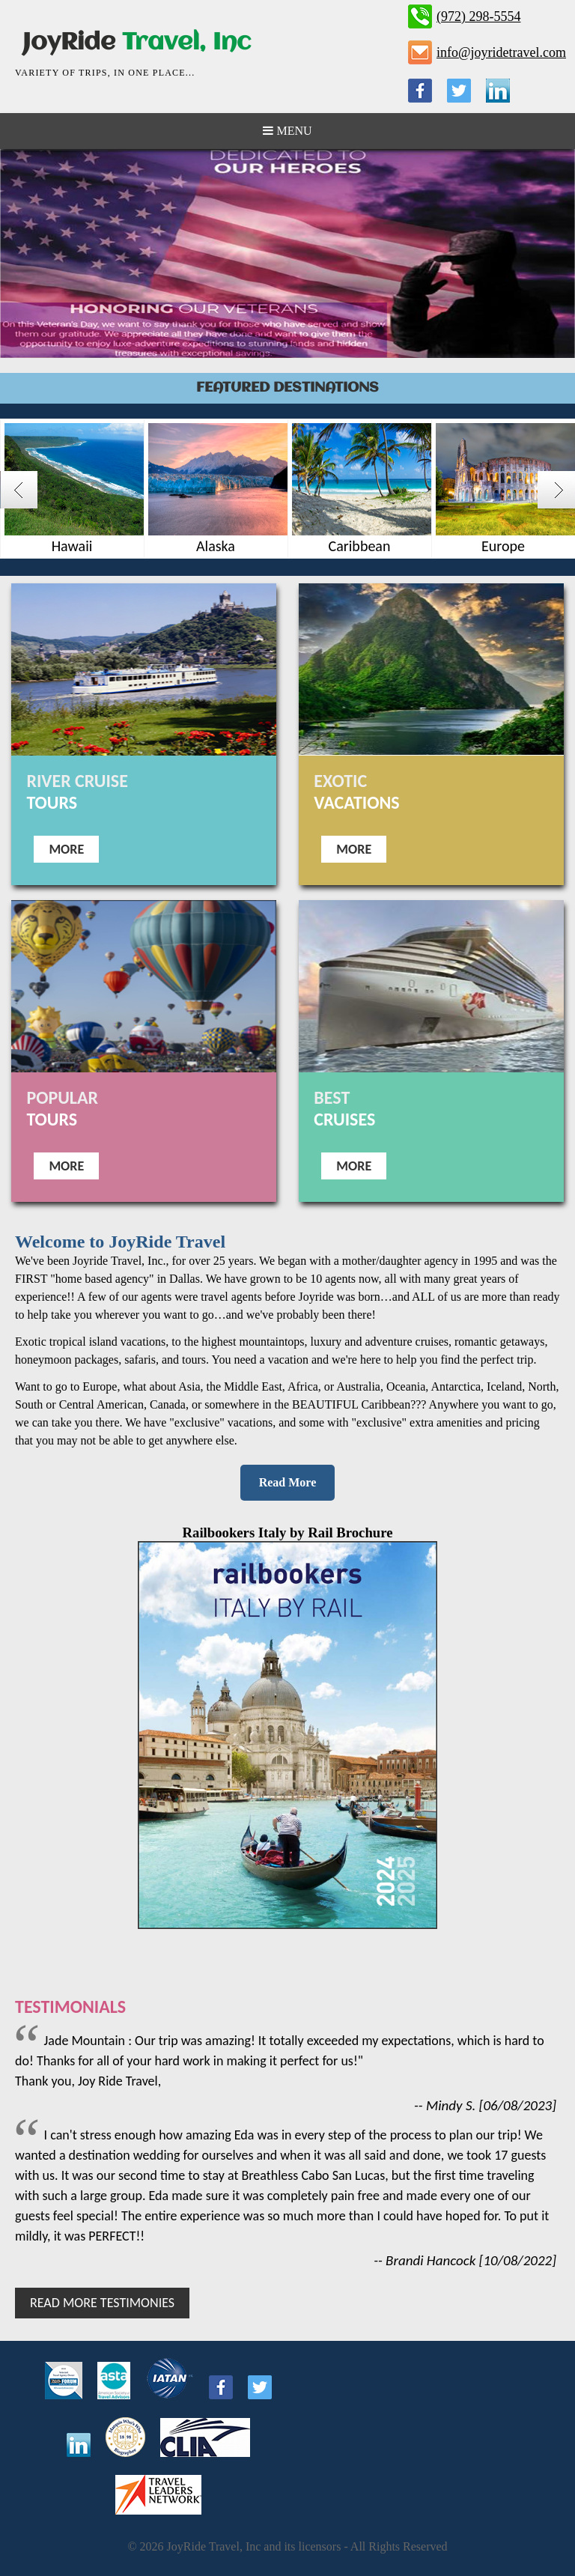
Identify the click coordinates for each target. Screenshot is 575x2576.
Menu (287, 130)
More (66, 849)
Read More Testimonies (102, 2302)
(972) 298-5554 (478, 16)
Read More (288, 1482)
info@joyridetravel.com (501, 52)
